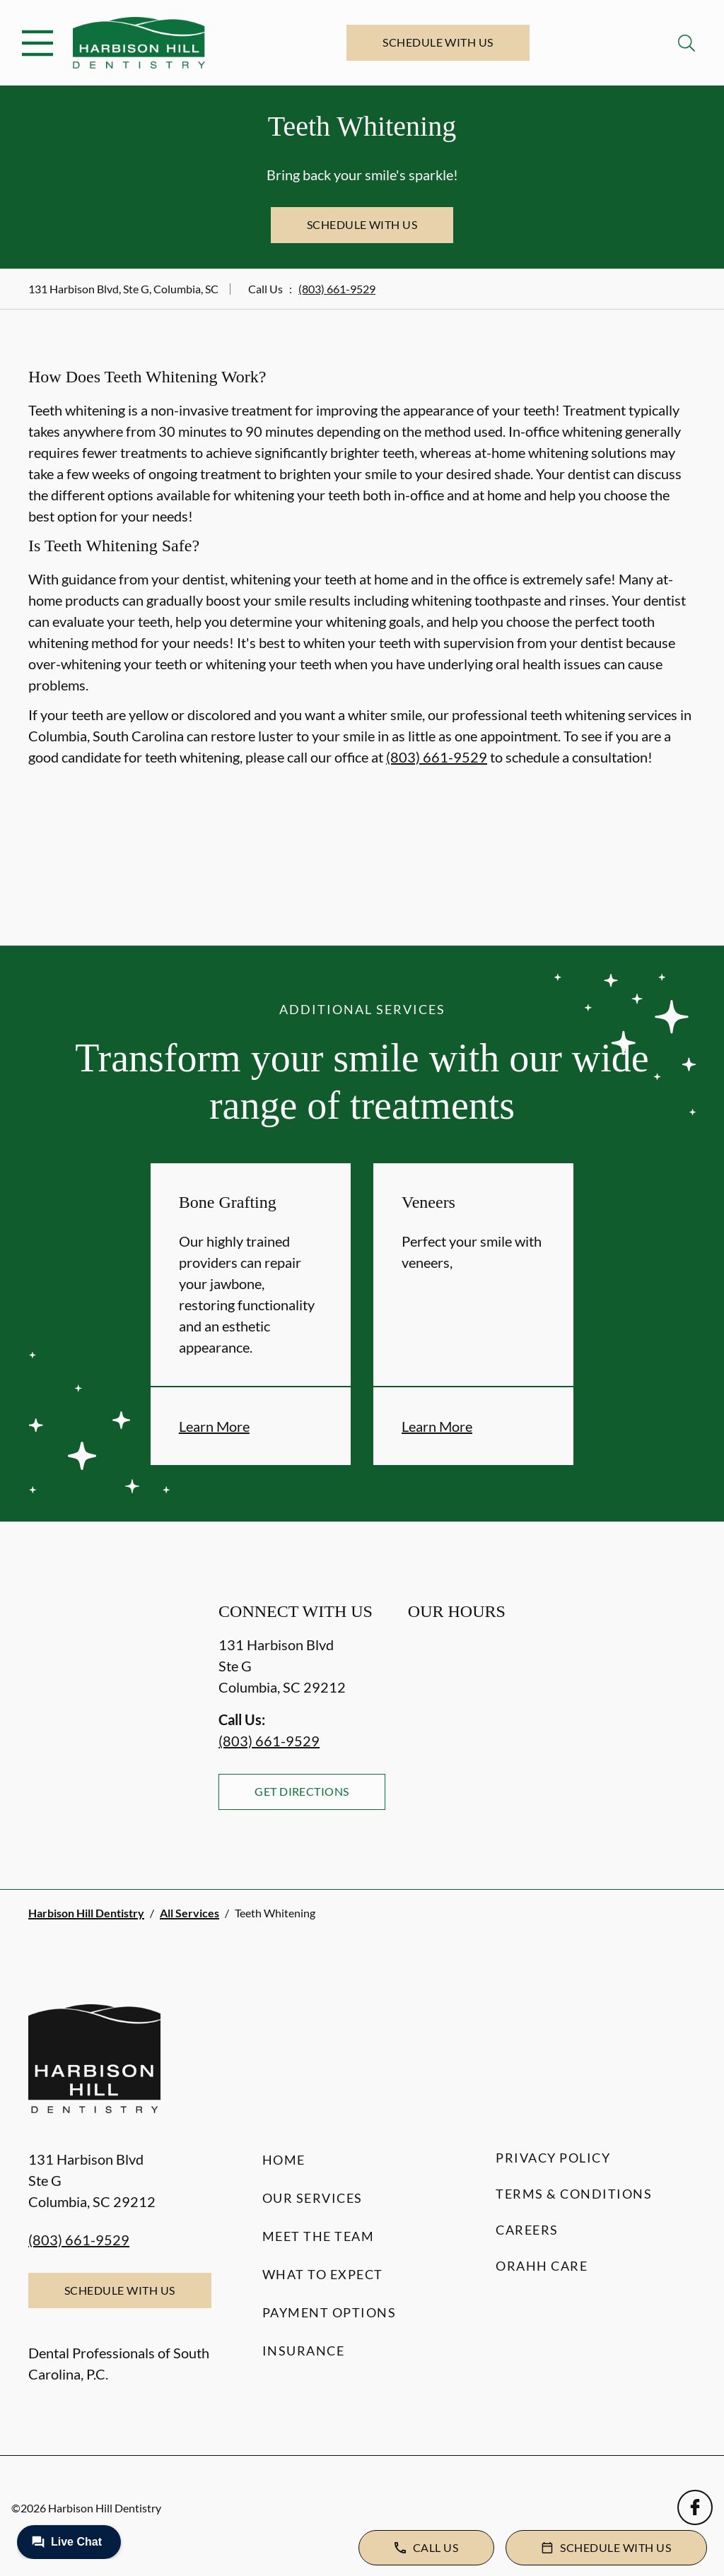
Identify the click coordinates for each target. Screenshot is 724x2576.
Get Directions (302, 1791)
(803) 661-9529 (336, 288)
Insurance (303, 2350)
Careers (527, 2229)
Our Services (312, 2198)
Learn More (214, 1426)
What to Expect (322, 2274)
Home (283, 2160)
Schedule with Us (438, 42)
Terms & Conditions (574, 2193)
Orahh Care (542, 2266)
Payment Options (329, 2312)
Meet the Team (318, 2236)
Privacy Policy (553, 2157)
